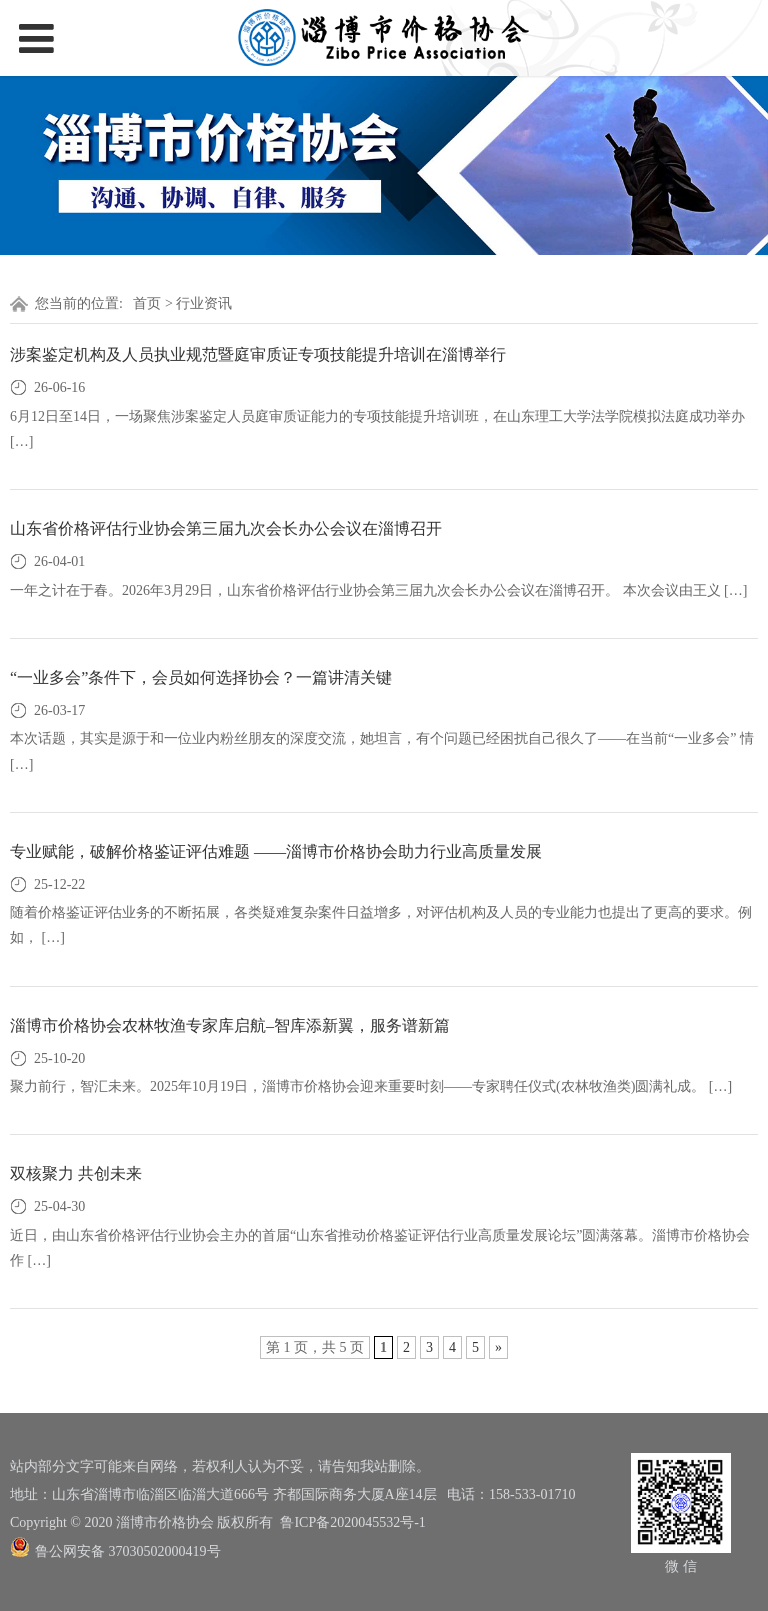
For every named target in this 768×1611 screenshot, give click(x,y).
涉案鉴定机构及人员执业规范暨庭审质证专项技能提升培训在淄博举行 (258, 354)
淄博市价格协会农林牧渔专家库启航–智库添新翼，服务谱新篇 (230, 1025)
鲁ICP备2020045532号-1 (352, 1522)
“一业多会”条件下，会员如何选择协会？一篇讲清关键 (201, 677)
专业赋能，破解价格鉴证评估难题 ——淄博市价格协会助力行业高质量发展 (276, 851)
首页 (147, 303)
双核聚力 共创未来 (76, 1173)
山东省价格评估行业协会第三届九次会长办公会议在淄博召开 (226, 528)
